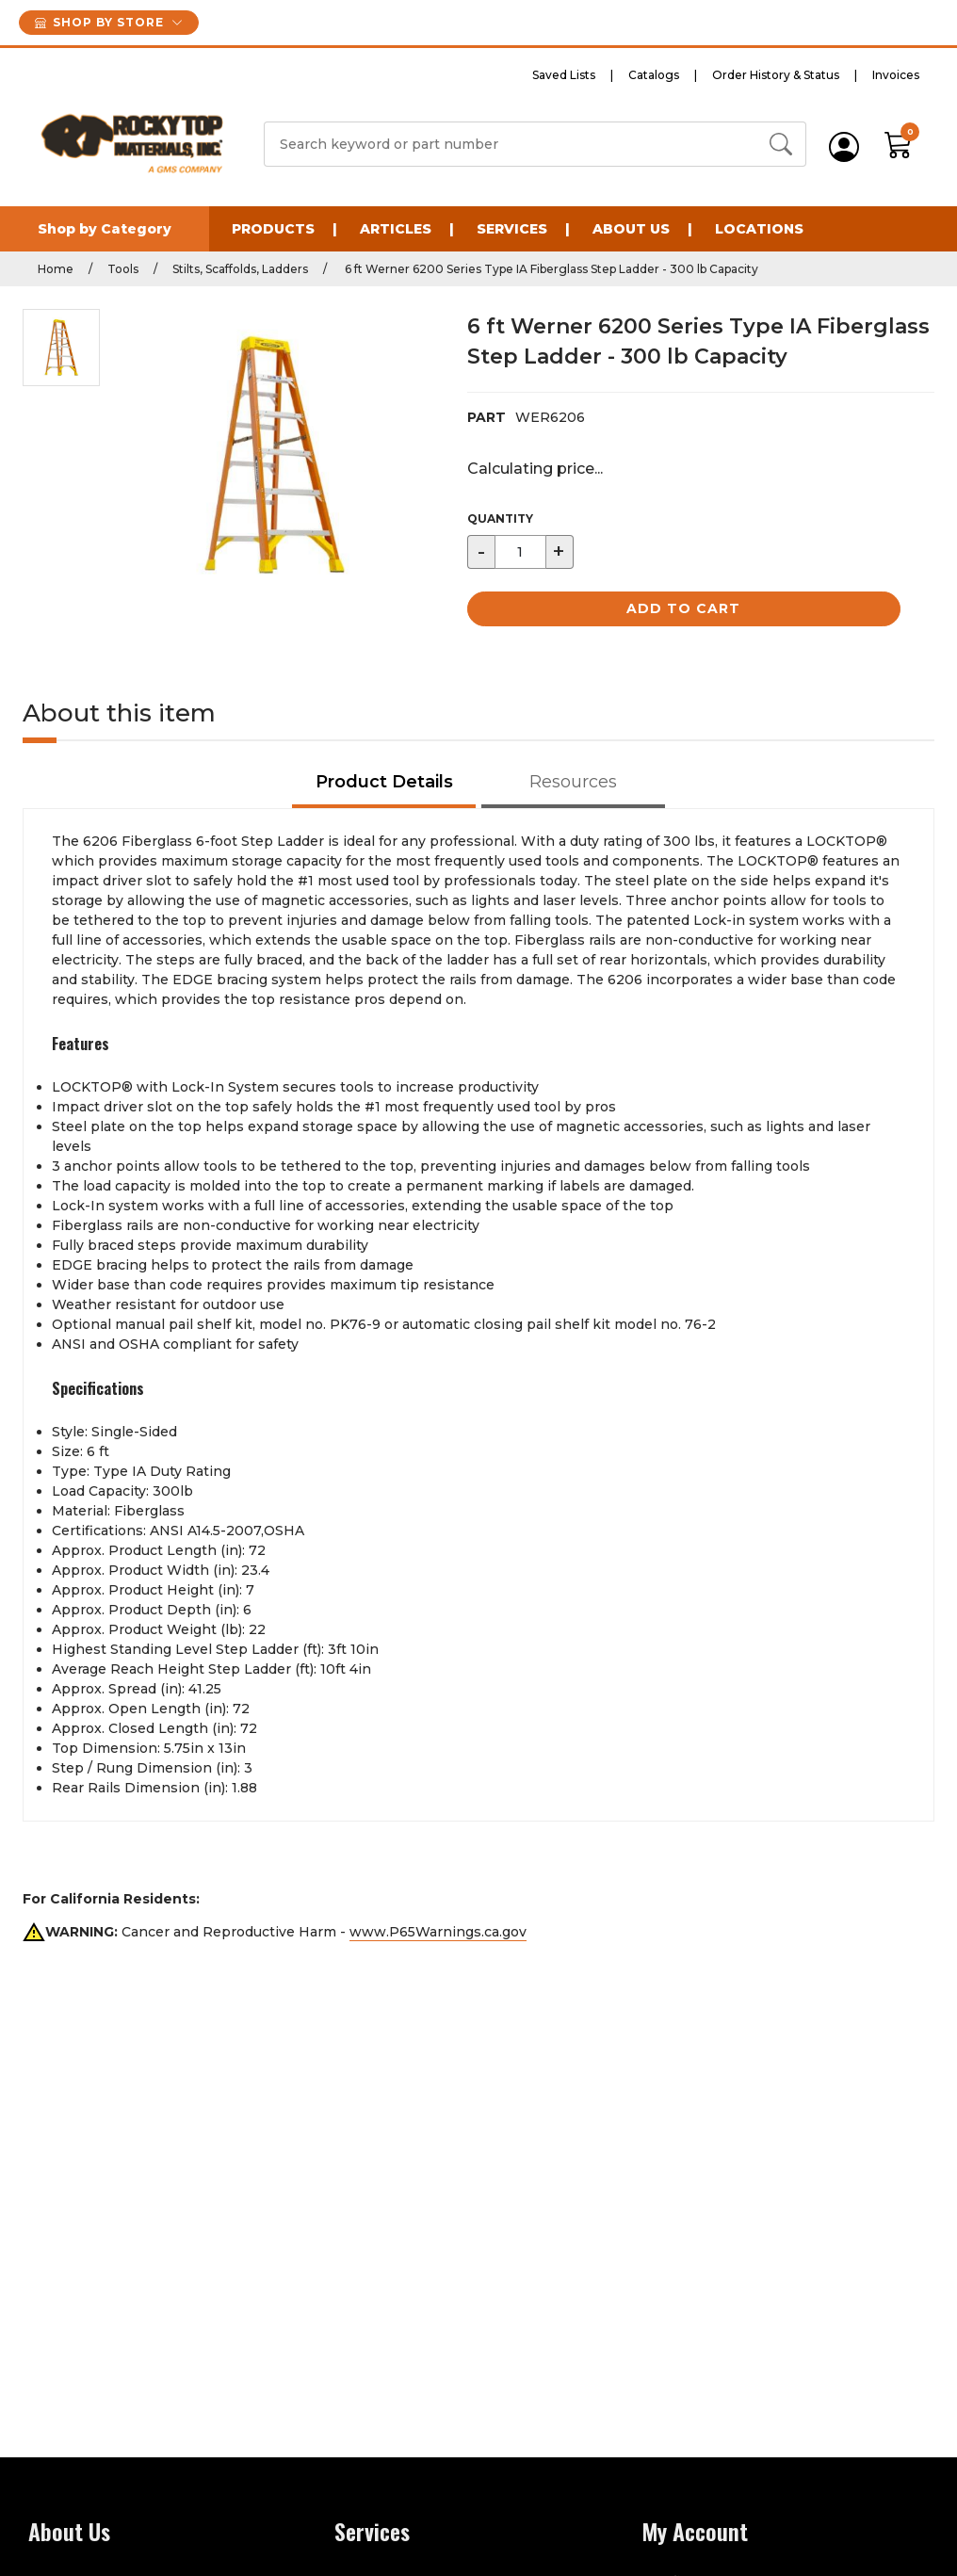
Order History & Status (775, 75)
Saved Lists (563, 75)
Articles (395, 228)
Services (512, 228)
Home (55, 269)
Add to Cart (683, 608)
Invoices (895, 75)
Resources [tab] (573, 781)
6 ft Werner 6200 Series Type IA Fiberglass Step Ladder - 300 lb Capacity (550, 269)
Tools (122, 269)
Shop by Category (104, 228)
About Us (631, 228)
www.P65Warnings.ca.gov (438, 1931)
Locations (759, 228)
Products (273, 228)
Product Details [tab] (384, 781)
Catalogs (653, 75)
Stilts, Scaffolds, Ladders (240, 269)
